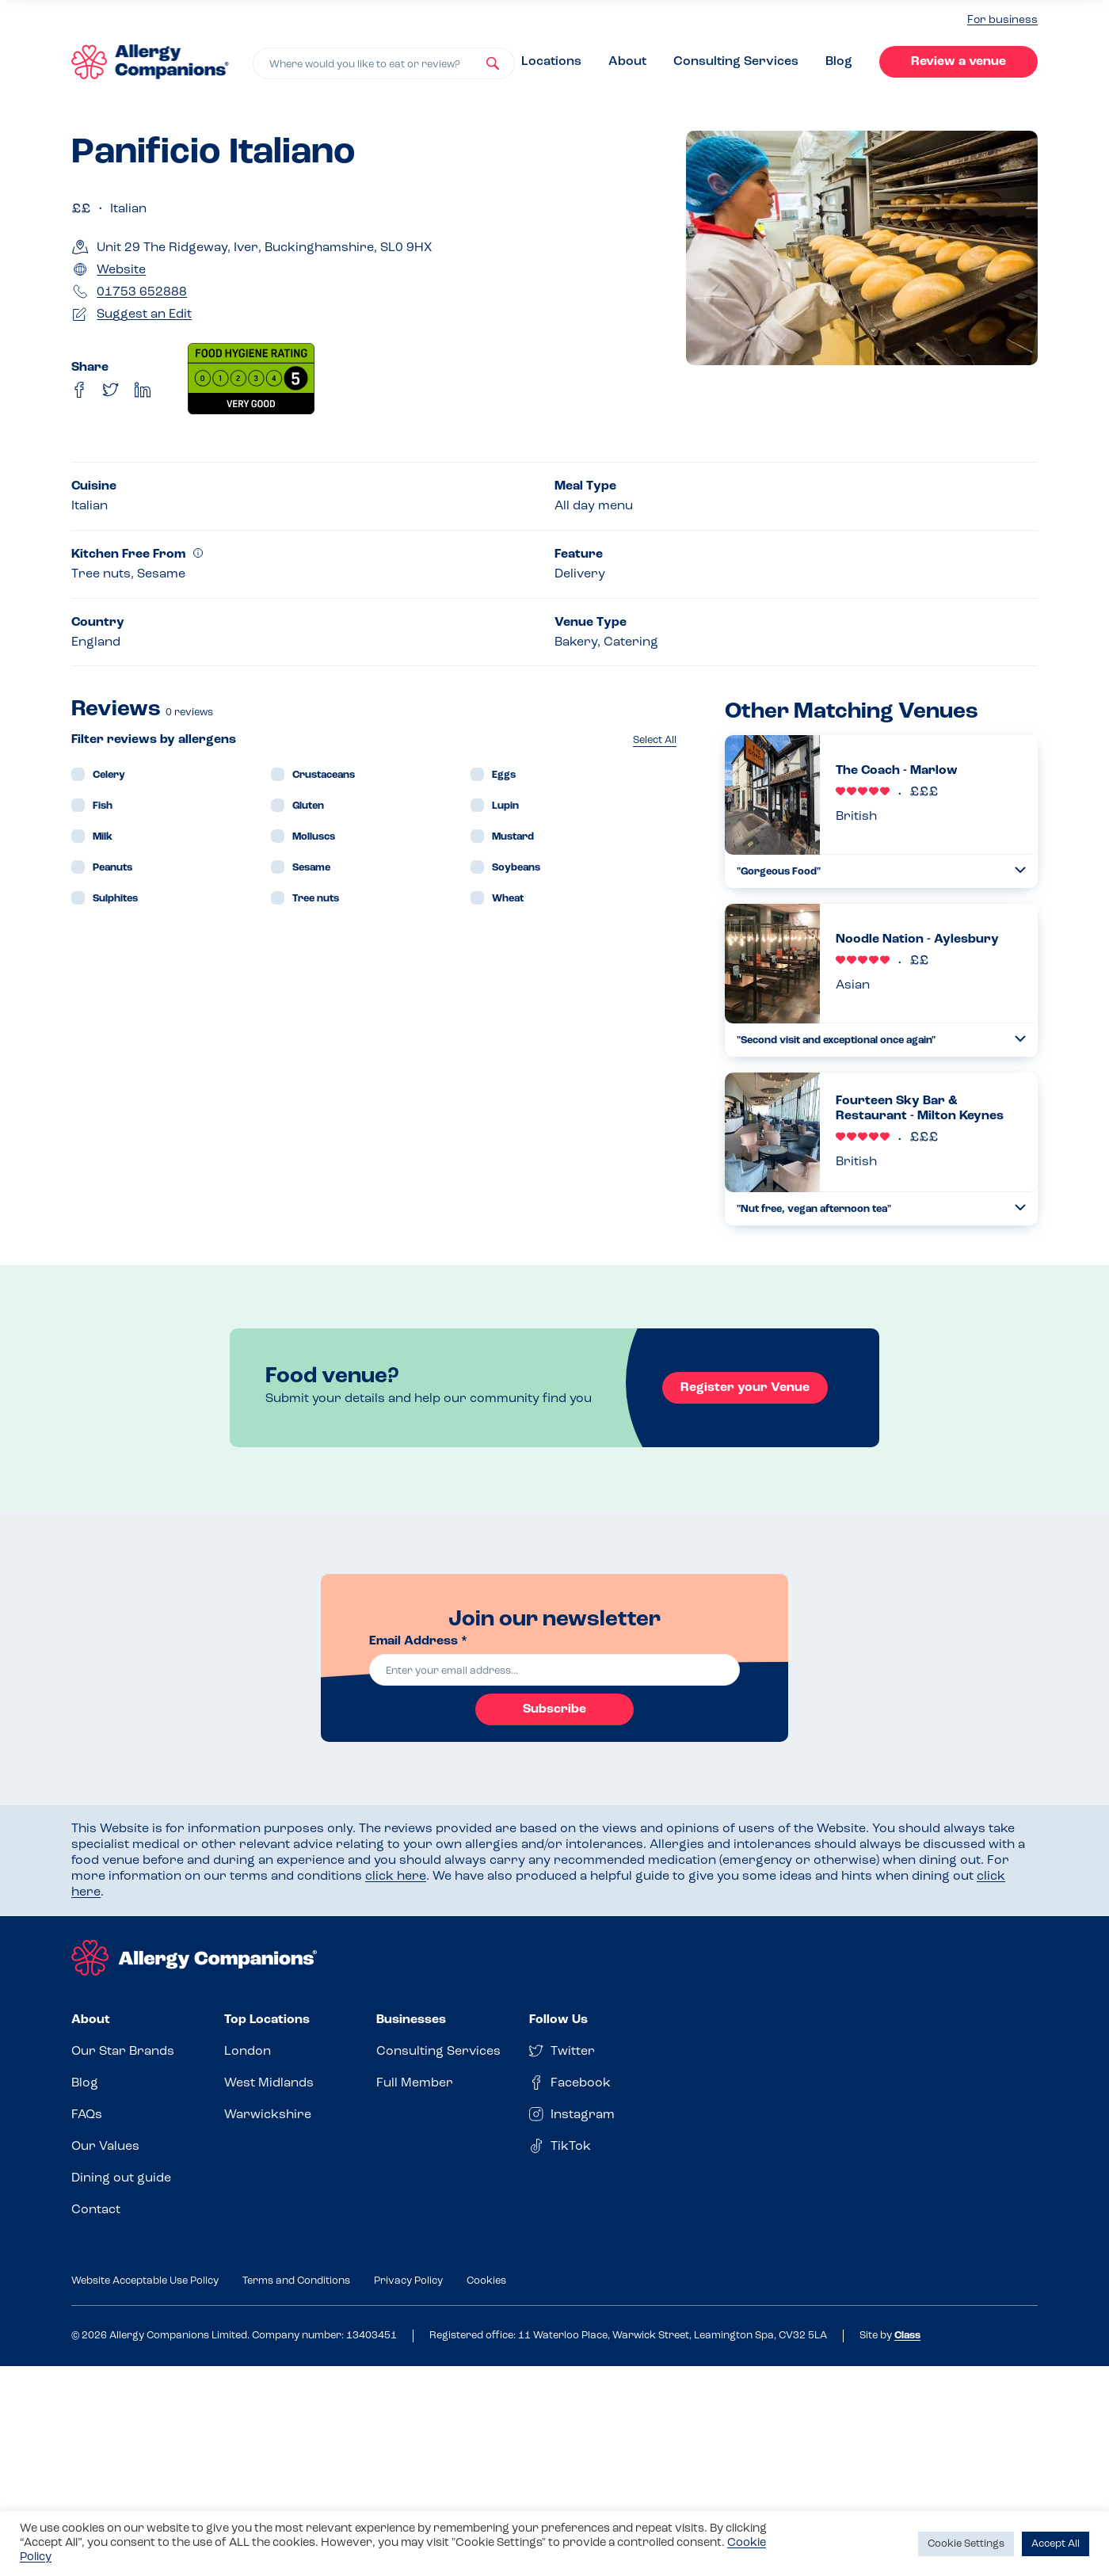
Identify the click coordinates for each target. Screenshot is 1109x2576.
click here (395, 1876)
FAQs (86, 2115)
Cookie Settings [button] (966, 2544)
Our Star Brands (122, 2051)
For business (1002, 20)
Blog (838, 61)
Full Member (414, 2083)
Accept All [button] (1055, 2544)
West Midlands (269, 2083)
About (627, 61)
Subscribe (554, 1709)
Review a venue (958, 61)
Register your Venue (745, 1387)
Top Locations (267, 2020)
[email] (554, 1670)
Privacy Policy (408, 2281)
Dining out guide (121, 2178)
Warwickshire (267, 2115)
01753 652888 (142, 292)
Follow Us (558, 2020)
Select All (654, 740)
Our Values (105, 2146)
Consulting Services (735, 61)
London (247, 2051)
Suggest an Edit (144, 314)
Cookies (486, 2281)
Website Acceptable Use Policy (145, 2281)
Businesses (411, 2020)
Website (121, 270)
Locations (551, 61)
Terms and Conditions (296, 2281)
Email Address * (418, 1641)
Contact (95, 2210)
